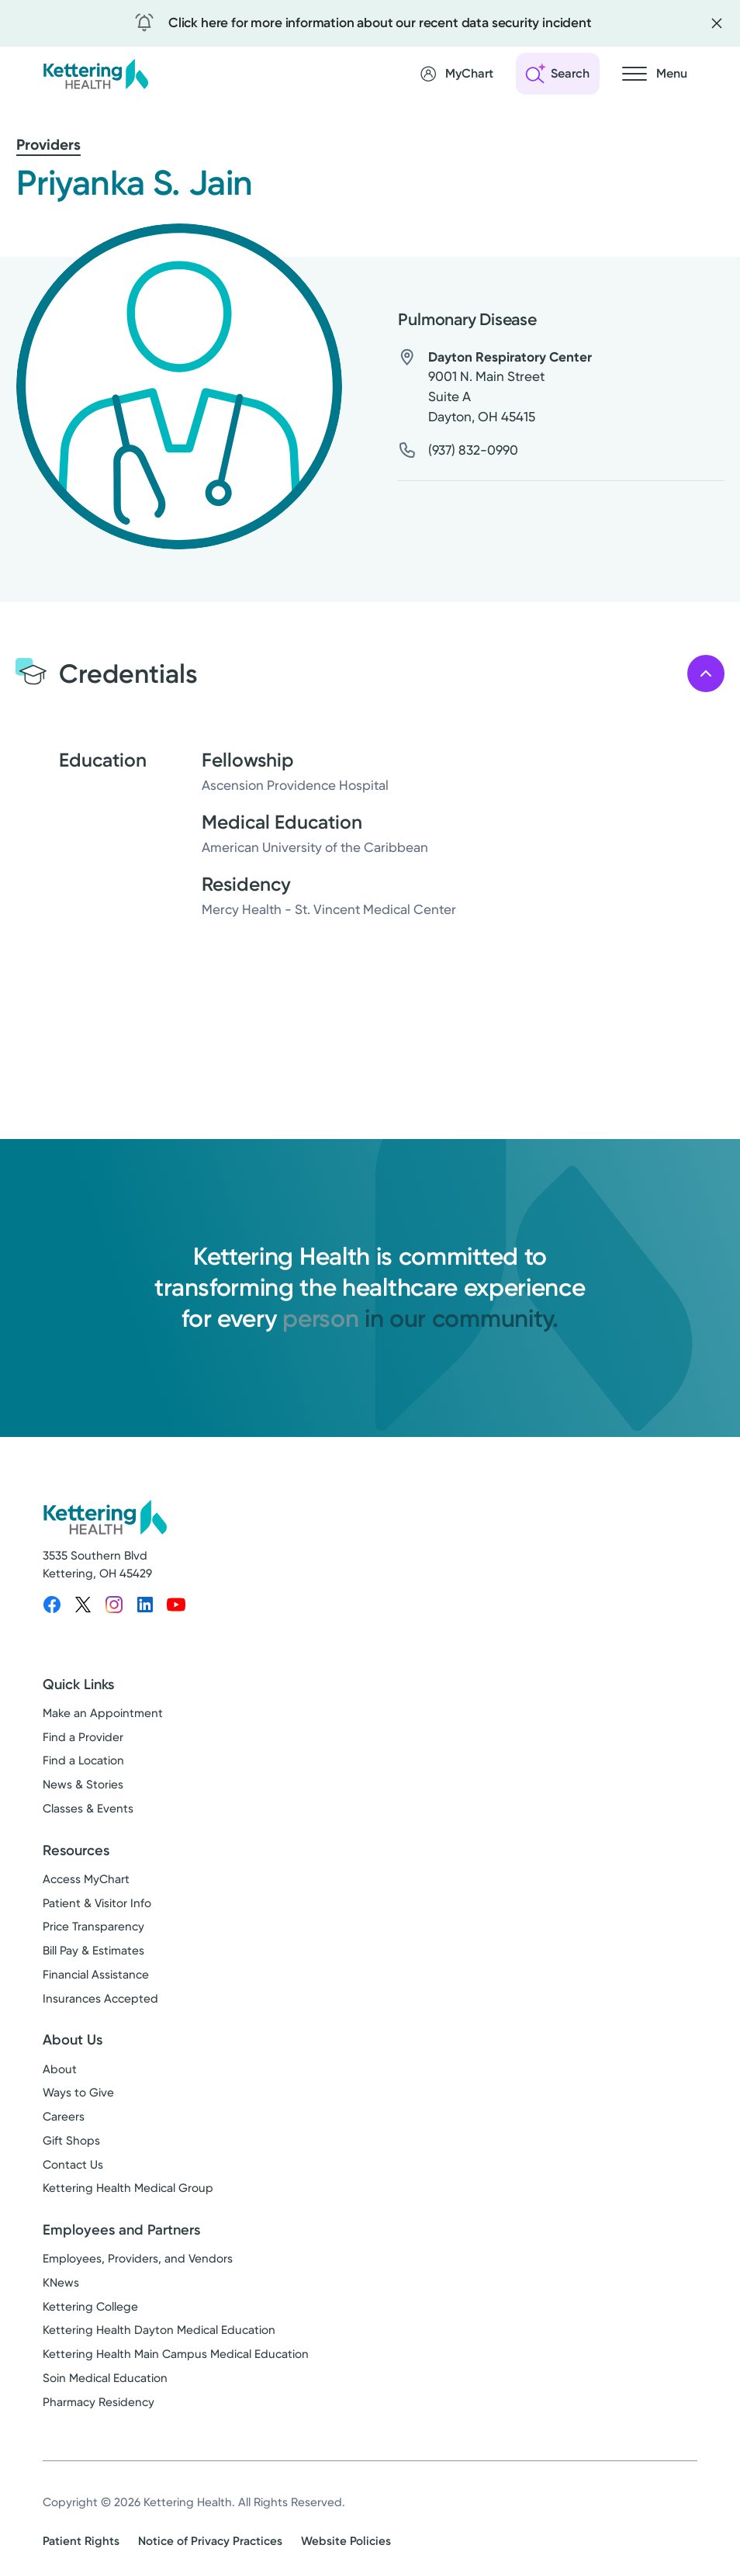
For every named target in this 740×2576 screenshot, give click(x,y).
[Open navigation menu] (654, 74)
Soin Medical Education (105, 2378)
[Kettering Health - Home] (95, 73)
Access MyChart (86, 1879)
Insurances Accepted (100, 1999)
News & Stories (83, 1785)
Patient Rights (81, 2541)
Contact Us (73, 2165)
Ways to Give (78, 2093)
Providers (48, 145)
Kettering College (90, 2307)
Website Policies (346, 2541)
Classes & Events (88, 1809)
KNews (61, 2283)
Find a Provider (83, 1737)
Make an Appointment (103, 1713)
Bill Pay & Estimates (93, 1951)
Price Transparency (93, 1927)
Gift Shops (71, 2141)
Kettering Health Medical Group (128, 2188)
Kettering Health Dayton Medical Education (159, 2330)
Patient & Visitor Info (97, 1903)
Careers (64, 2117)
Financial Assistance (96, 1975)
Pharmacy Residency (98, 2402)
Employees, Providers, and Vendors (138, 2259)
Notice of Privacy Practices (210, 2541)
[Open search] (558, 74)
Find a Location (83, 1761)
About (60, 2069)
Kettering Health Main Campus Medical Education (176, 2354)
